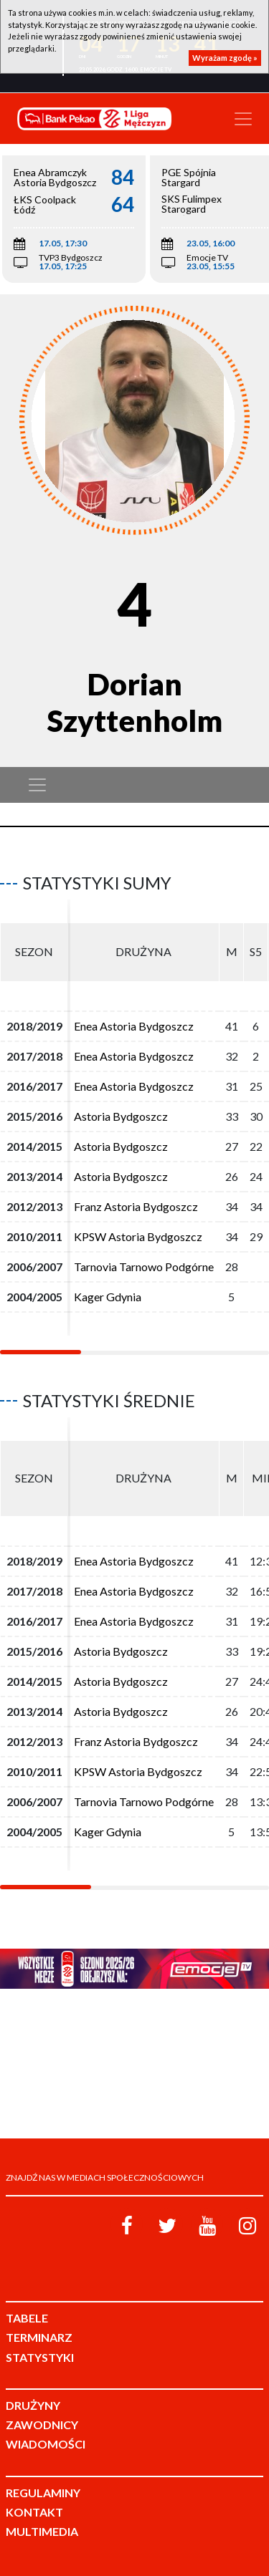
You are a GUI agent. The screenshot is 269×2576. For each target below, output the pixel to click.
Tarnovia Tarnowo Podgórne (144, 1266)
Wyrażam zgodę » (225, 57)
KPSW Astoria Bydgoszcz (138, 1236)
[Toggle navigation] (243, 119)
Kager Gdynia (107, 1296)
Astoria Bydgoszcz (121, 1116)
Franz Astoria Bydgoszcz (136, 1206)
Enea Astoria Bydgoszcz (134, 1026)
